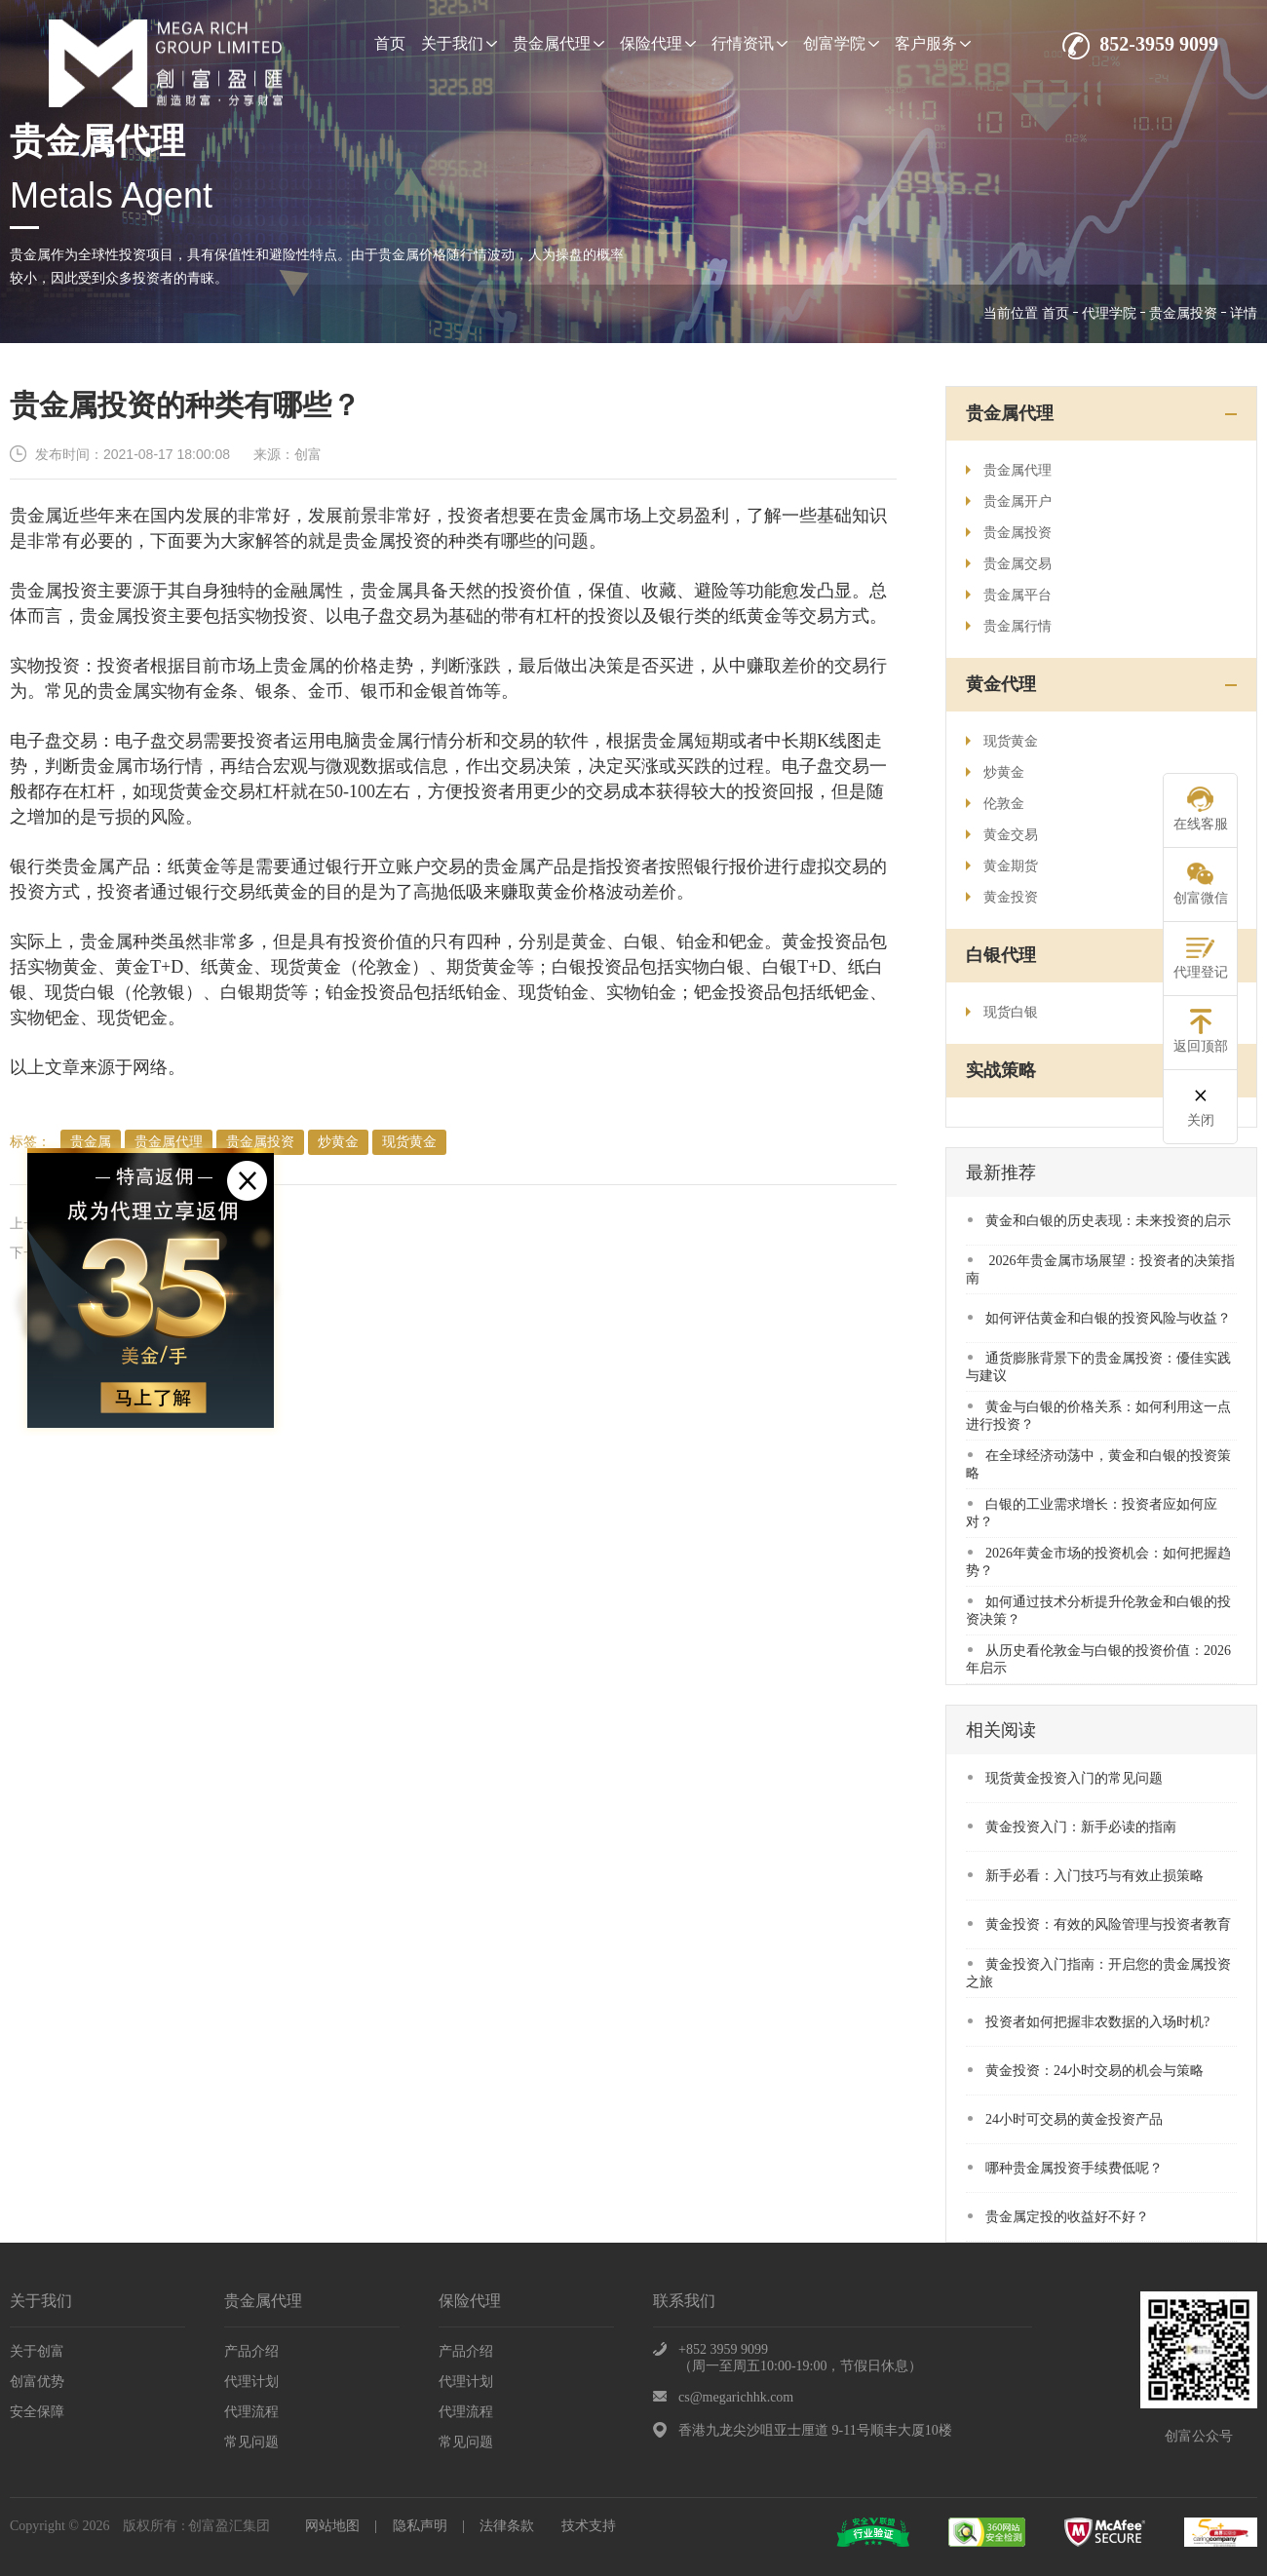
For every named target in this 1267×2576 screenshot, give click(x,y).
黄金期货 (1002, 866)
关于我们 (459, 43)
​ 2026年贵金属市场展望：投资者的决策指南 (1100, 1269)
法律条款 (507, 2525)
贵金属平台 (1009, 595)
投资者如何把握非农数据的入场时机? (1088, 2022)
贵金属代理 (558, 43)
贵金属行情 (1009, 626)
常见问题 (251, 2442)
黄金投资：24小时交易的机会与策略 (1086, 2070)
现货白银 (1002, 1012)
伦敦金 (995, 803)
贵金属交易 (1009, 564)
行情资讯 (749, 43)
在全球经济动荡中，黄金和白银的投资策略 (1098, 1464)
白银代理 (1001, 955)
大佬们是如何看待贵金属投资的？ (166, 1223)
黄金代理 (1001, 684)
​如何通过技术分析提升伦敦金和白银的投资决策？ (1098, 1611)
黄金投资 (1002, 897)
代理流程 (251, 2411)
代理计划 (251, 2381)
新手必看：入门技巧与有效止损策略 (1086, 1875)
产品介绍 (251, 2351)
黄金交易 (1002, 834)
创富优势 (37, 2381)
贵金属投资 (1183, 313)
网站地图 (332, 2525)
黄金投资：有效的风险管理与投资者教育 (1099, 1924)
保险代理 (658, 43)
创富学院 (841, 43)
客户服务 (933, 43)
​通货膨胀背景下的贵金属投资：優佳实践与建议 (1098, 1367)
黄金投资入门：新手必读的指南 (1072, 1827)
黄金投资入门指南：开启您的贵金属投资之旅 (1098, 1973)
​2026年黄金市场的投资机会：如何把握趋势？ (1098, 1562)
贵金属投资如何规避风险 (139, 1253)
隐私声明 (420, 2525)
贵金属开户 (1009, 501)
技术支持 (588, 2525)
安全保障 (37, 2411)
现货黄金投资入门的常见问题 (1065, 1778)
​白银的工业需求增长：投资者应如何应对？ (1091, 1513)
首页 (389, 43)
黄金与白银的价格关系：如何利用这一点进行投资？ (1098, 1416)
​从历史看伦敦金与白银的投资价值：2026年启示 (1098, 1659)
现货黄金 (409, 1141)
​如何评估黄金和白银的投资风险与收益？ (1099, 1318)
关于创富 (37, 2351)
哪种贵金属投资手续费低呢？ (1065, 2168)
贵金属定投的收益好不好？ (1058, 2217)
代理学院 (1109, 313)
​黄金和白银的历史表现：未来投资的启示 (1099, 1220)
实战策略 (1001, 1070)
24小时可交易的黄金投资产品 (1065, 2119)
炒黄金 (338, 1141)
